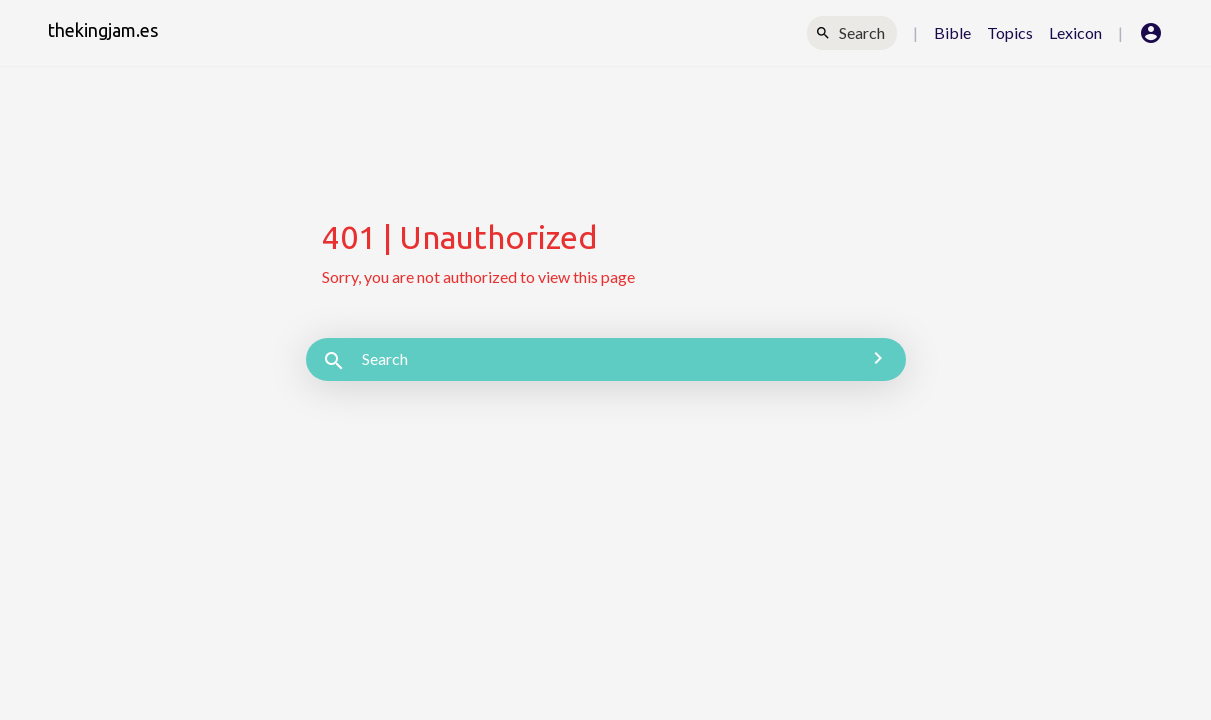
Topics (1010, 32)
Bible (952, 32)
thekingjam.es (103, 30)
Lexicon (1075, 32)
